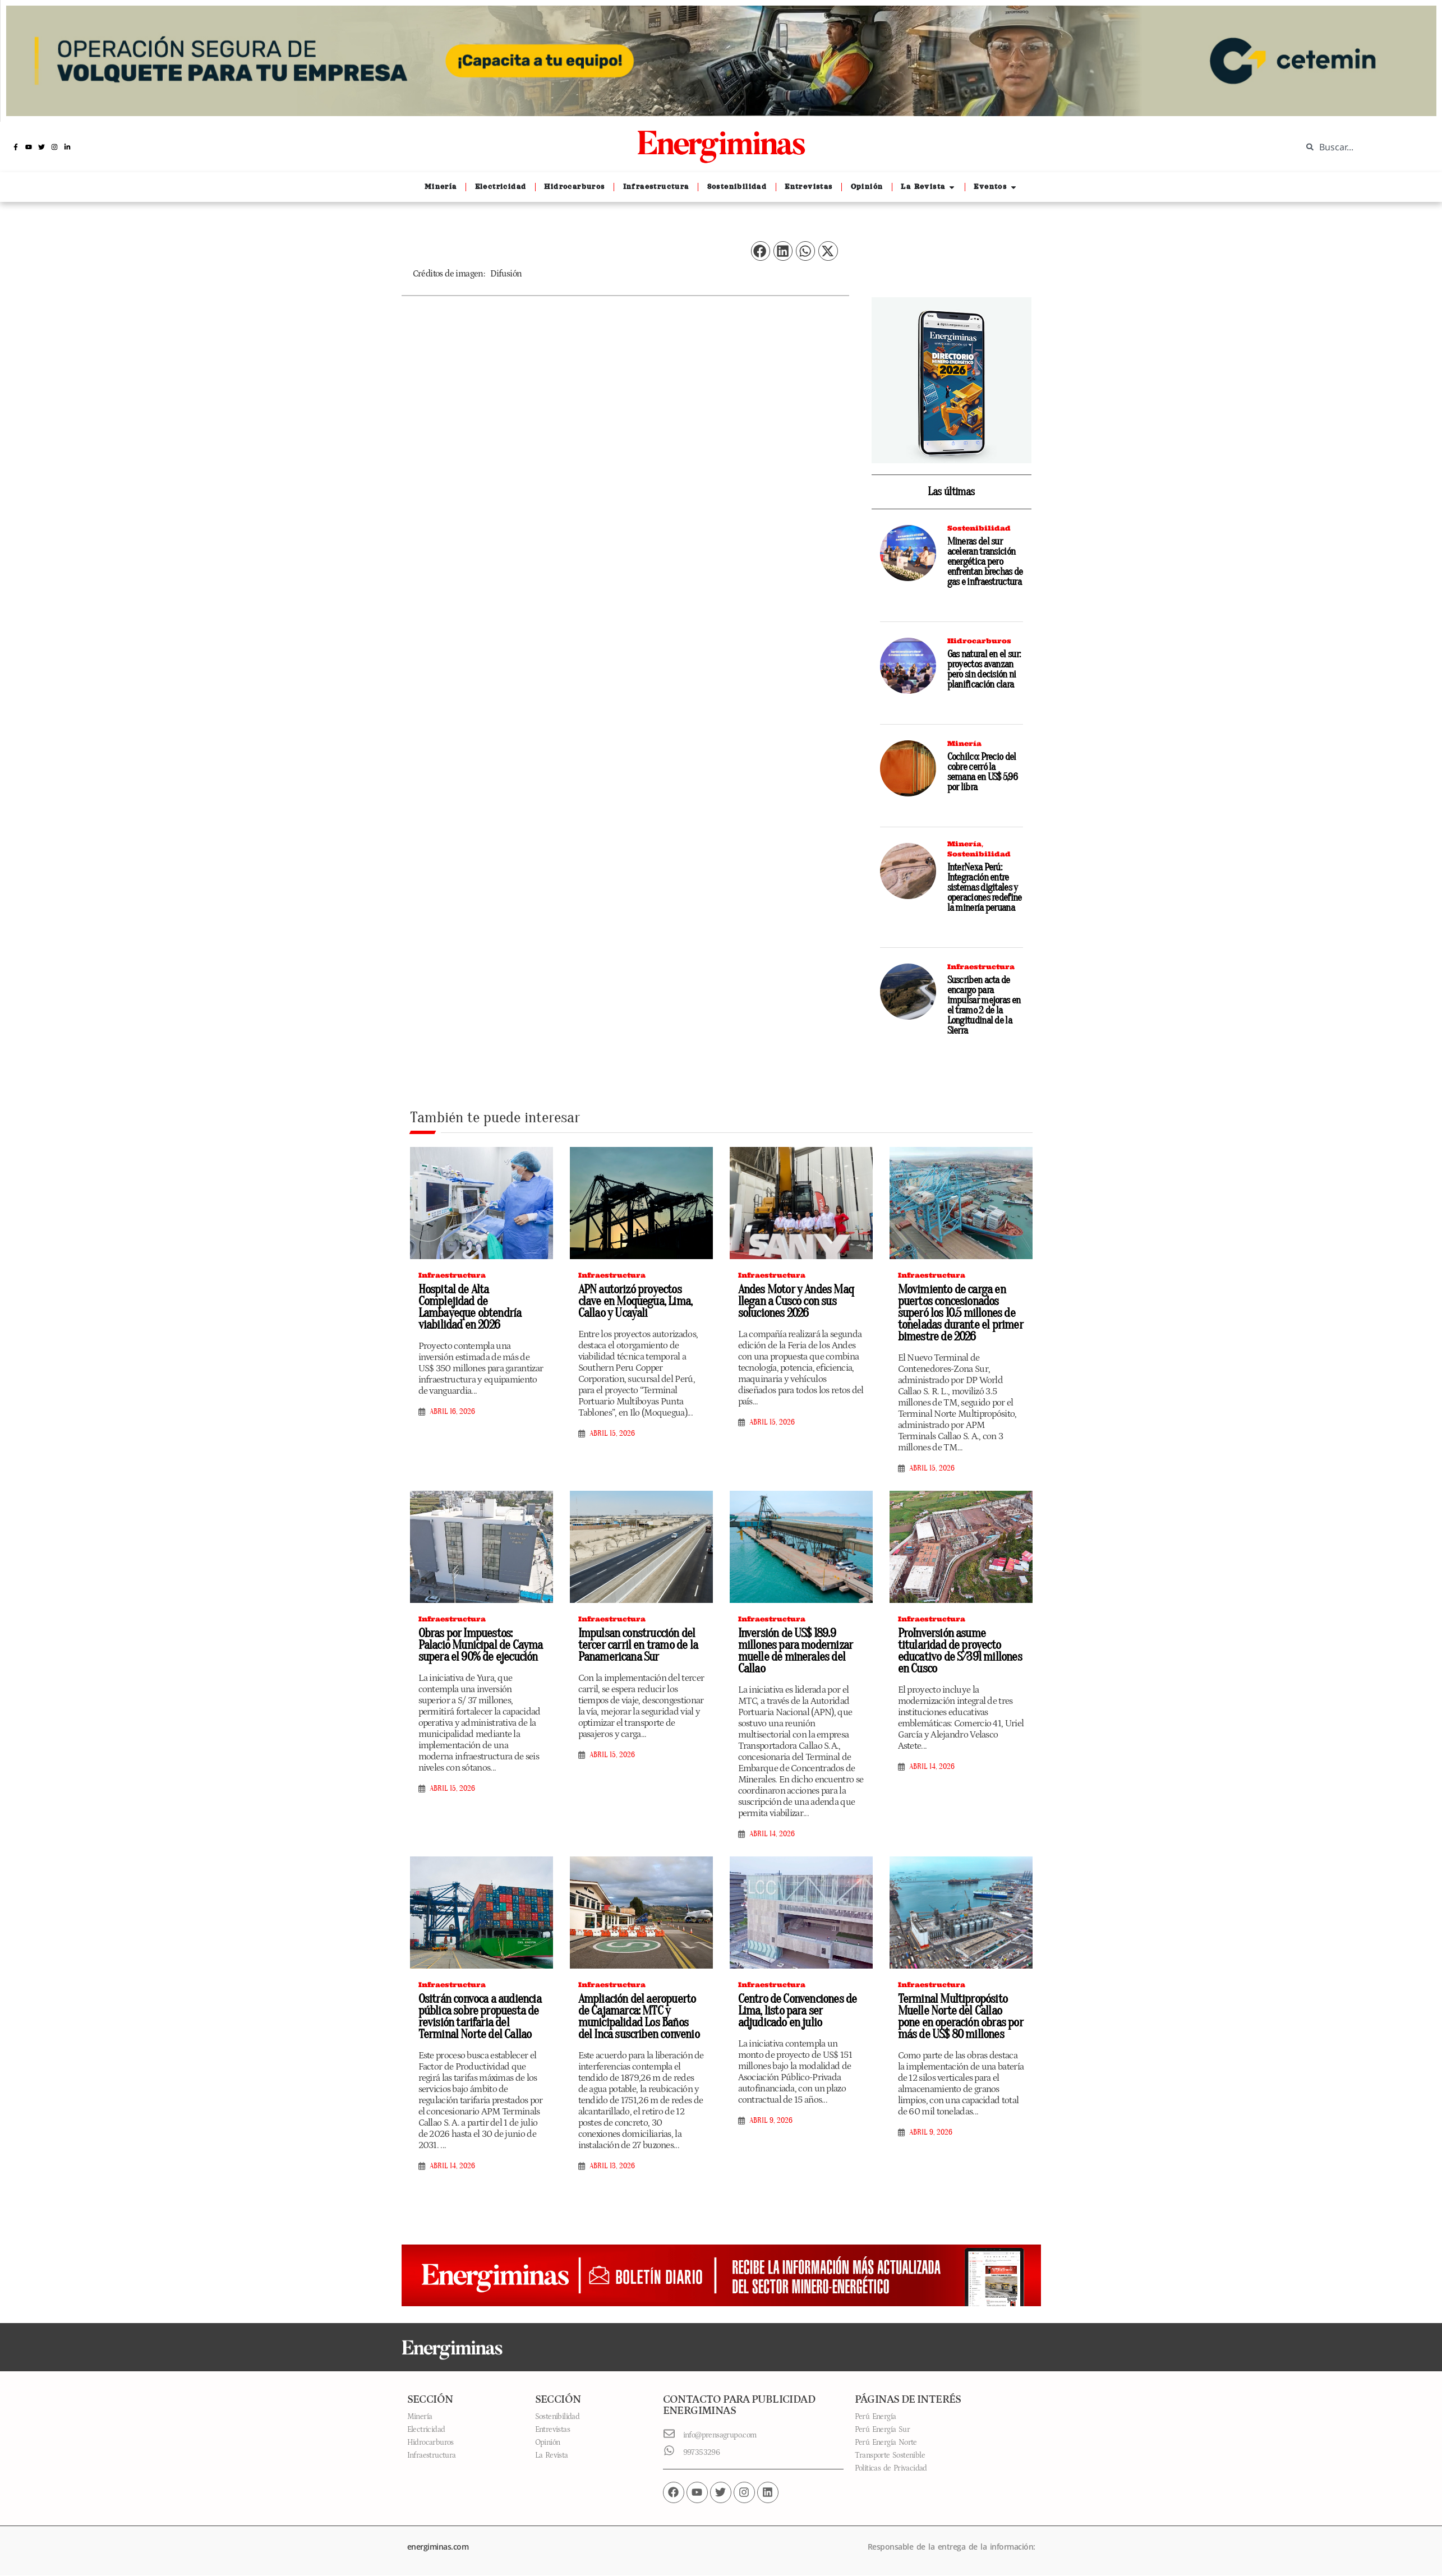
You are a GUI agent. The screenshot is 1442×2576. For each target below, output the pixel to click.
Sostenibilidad (979, 528)
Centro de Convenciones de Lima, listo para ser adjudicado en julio (797, 2011)
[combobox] (1363, 147)
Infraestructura (981, 966)
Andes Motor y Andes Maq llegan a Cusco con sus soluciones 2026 (796, 1301)
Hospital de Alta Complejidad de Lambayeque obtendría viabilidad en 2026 (470, 1307)
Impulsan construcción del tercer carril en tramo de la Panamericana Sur (638, 1645)
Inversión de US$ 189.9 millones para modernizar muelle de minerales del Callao (795, 1651)
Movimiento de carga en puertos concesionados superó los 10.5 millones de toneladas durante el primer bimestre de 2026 (960, 1313)
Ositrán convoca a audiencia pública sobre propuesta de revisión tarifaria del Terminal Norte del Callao (479, 2017)
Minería (964, 743)
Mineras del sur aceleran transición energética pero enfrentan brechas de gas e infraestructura (985, 562)
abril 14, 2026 (772, 1834)
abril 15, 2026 (612, 1433)
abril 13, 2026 (612, 2166)
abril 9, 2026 (771, 2121)
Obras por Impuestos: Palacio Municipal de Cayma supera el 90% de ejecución (480, 1645)
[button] (760, 251)
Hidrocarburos (979, 641)
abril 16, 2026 (452, 1412)
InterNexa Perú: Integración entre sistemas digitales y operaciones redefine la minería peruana (984, 887)
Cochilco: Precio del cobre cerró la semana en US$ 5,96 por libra (982, 772)
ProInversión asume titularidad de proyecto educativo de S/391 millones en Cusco (960, 1651)
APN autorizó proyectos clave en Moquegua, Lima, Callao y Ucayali (635, 1301)
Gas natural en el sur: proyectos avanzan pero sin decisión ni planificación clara (984, 669)
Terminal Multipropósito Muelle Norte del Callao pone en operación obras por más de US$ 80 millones (960, 2017)
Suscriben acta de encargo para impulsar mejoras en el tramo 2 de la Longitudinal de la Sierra (984, 1005)
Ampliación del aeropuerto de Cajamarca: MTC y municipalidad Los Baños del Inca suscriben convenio (638, 2017)
